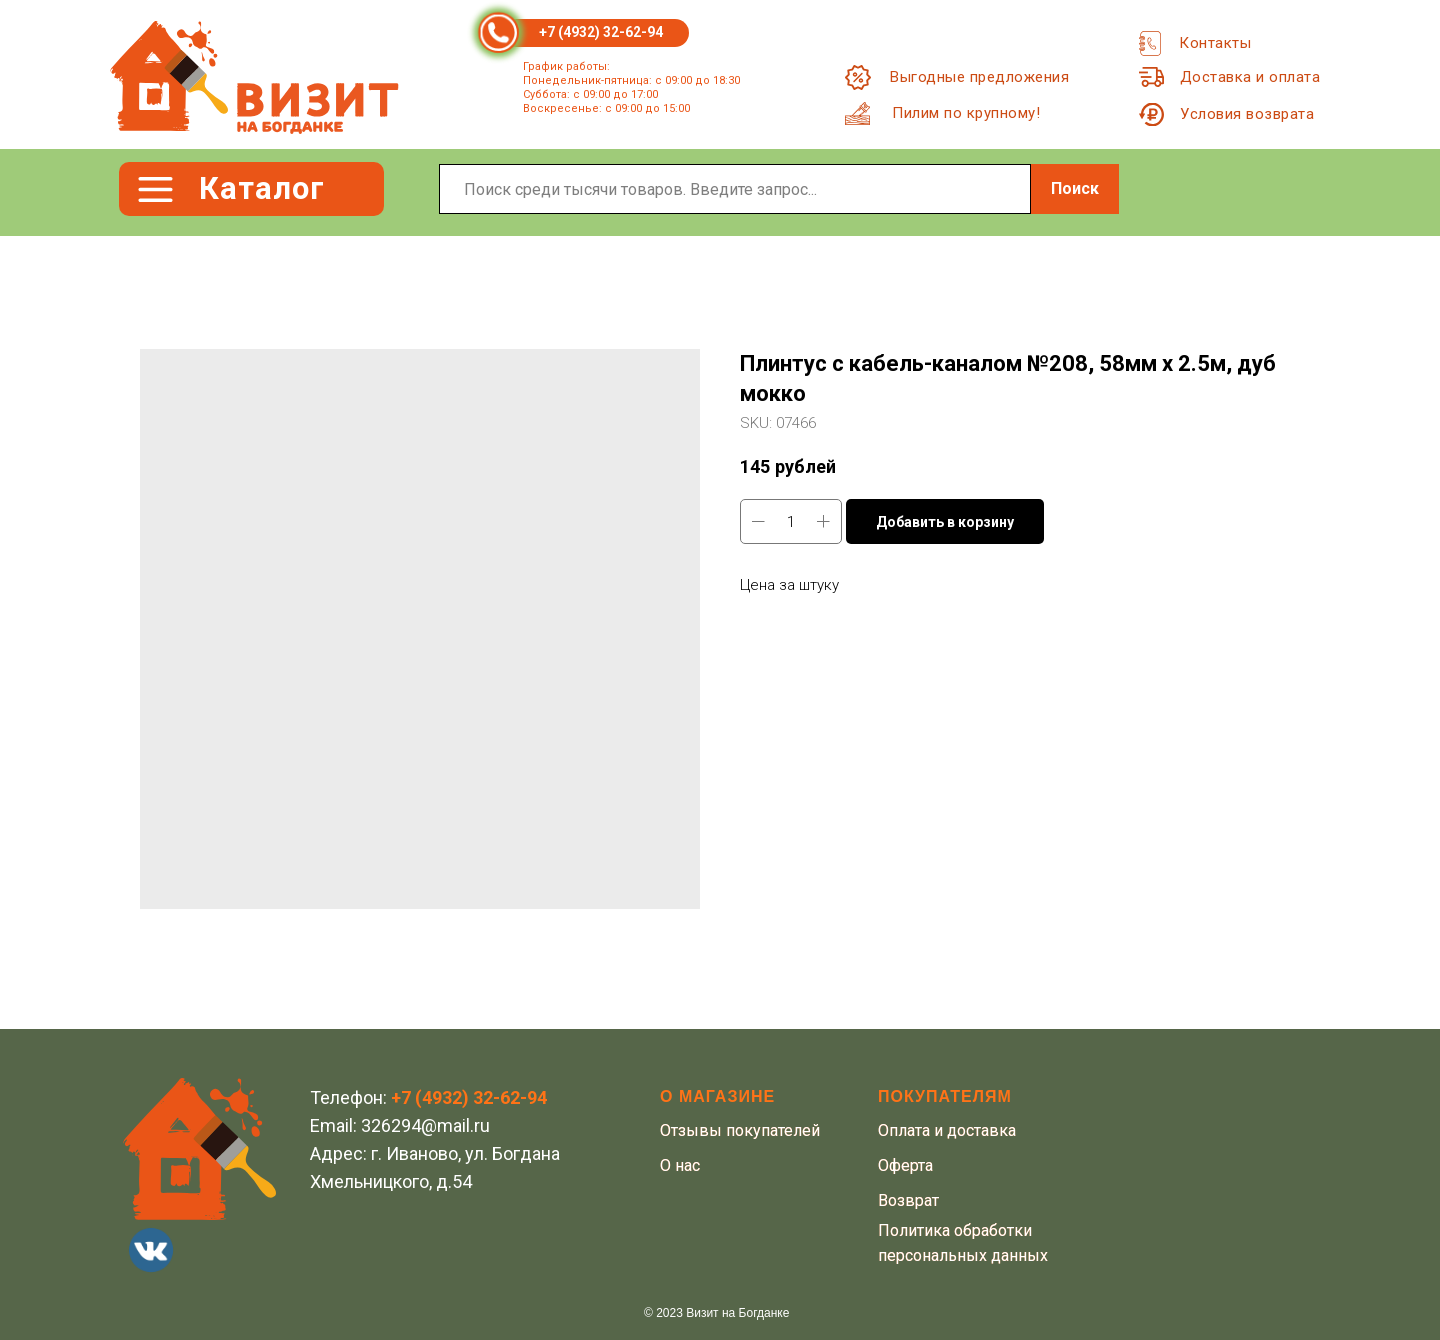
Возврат (908, 1200)
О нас (680, 1165)
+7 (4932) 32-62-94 (601, 32)
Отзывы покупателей (740, 1130)
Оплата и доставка (947, 1130)
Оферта (905, 1165)
